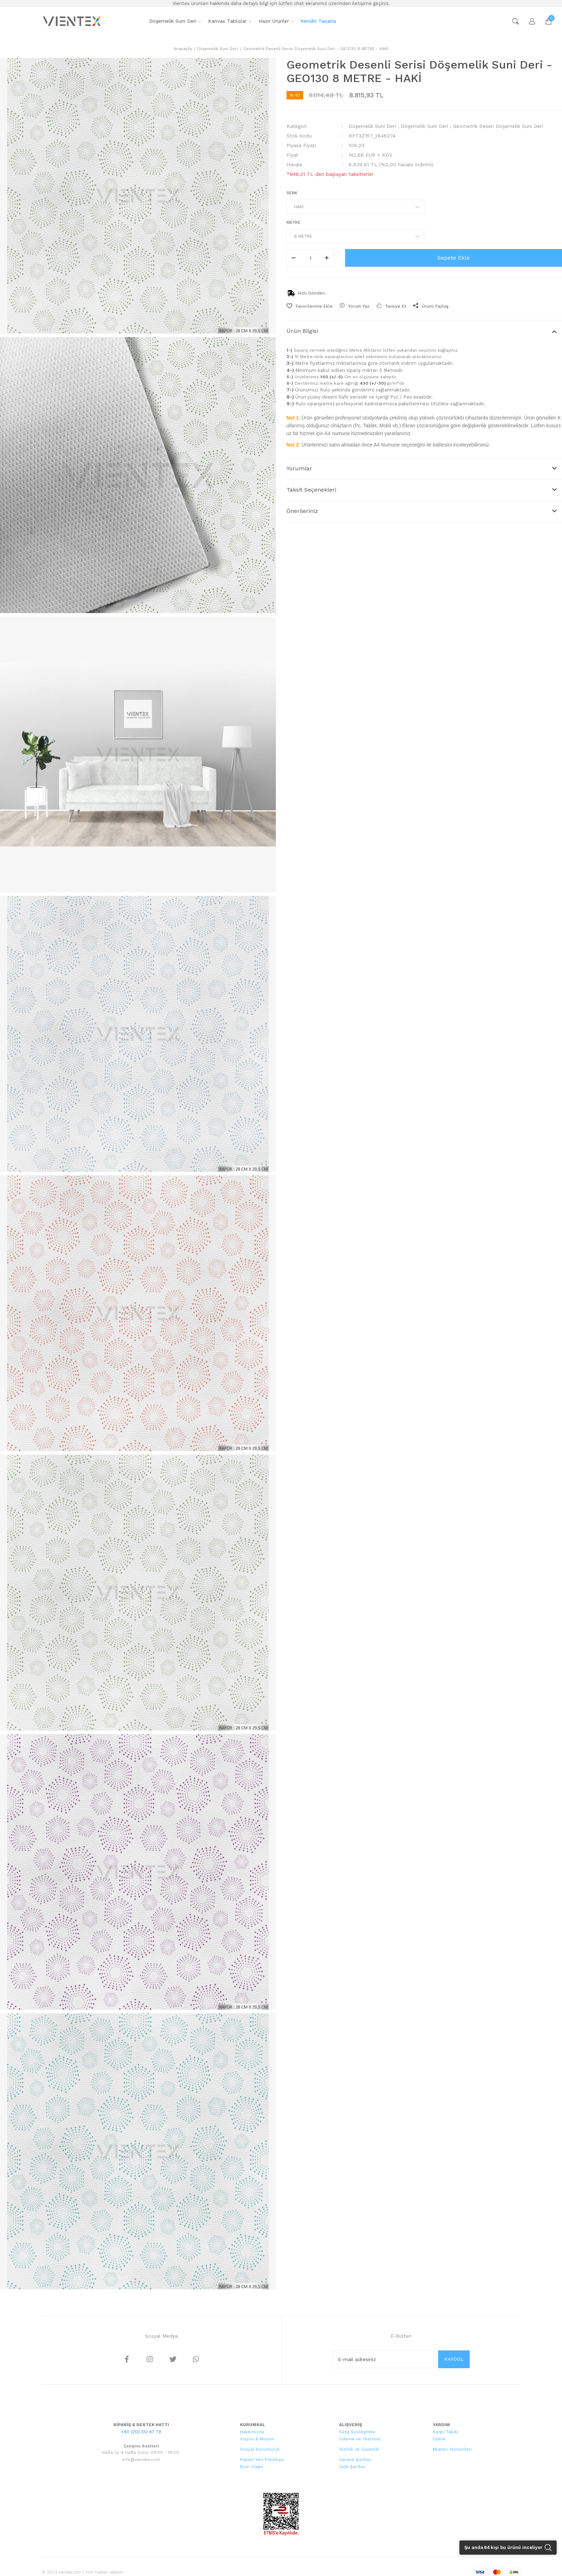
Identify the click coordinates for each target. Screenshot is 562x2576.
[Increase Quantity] (327, 257)
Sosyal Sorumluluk (260, 2449)
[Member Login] (528, 21)
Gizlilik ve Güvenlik (359, 2449)
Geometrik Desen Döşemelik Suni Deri (498, 126)
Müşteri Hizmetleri (452, 2449)
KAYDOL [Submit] (454, 2359)
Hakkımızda (252, 2431)
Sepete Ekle (453, 257)
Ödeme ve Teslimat (360, 2438)
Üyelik (439, 2438)
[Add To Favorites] (310, 306)
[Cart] (545, 21)
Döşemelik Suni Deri (372, 126)
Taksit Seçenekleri (311, 489)
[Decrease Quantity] (294, 257)
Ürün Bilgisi (302, 331)
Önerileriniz (302, 511)
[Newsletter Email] (383, 2359)
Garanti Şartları (355, 2459)
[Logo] (73, 21)
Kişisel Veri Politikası (262, 2459)
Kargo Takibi (445, 2431)
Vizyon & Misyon (257, 2438)
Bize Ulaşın (251, 2466)
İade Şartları (352, 2466)
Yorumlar (299, 468)
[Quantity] (310, 257)
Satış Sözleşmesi (357, 2431)
